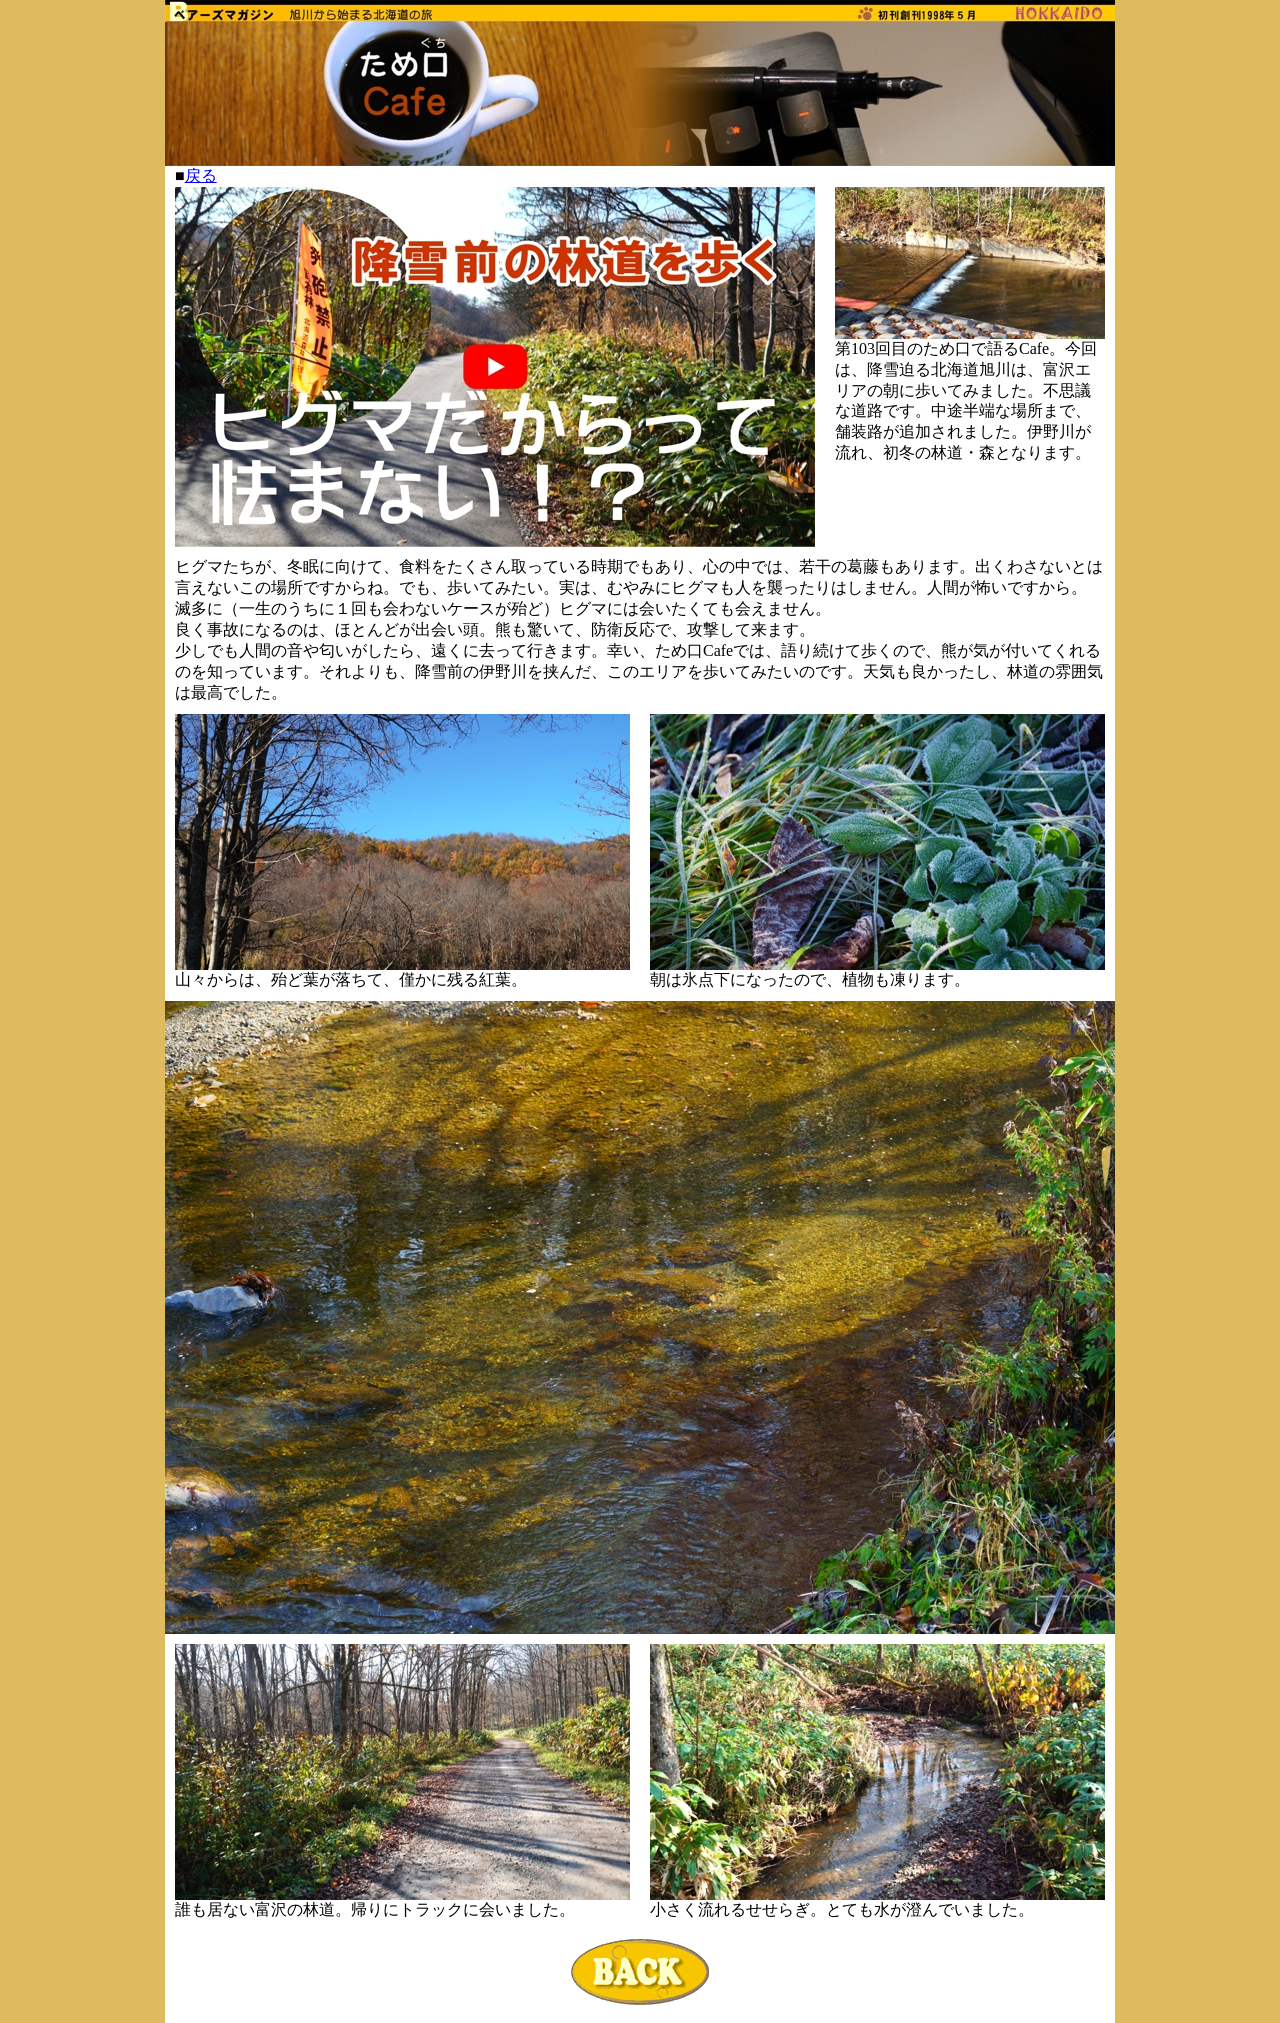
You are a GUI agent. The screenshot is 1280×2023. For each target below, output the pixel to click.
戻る (201, 175)
